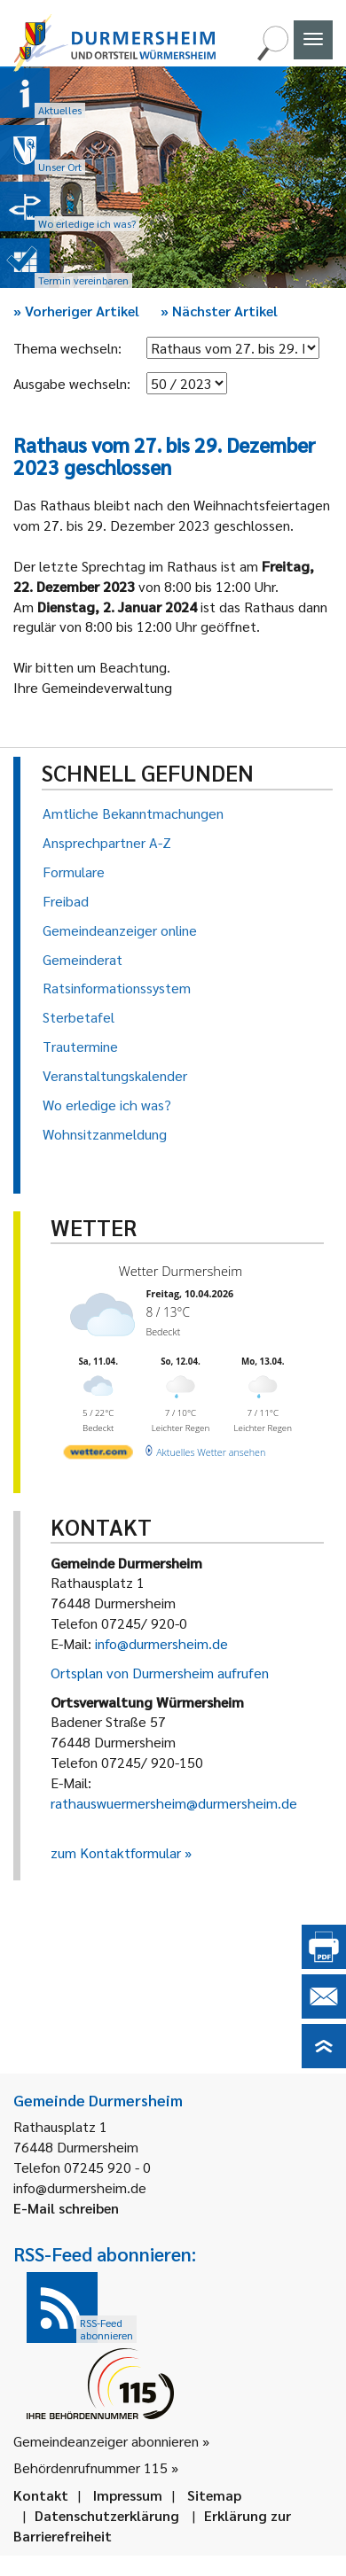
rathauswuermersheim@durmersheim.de (174, 1803)
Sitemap (214, 2495)
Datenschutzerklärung (107, 2515)
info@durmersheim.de (161, 1643)
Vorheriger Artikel (76, 310)
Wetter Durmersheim (181, 1271)
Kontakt (40, 2495)
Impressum (127, 2495)
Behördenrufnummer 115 (90, 2467)
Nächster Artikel (219, 310)
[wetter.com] (98, 1454)
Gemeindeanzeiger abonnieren (106, 2441)
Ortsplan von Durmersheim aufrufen (160, 1672)
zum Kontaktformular (116, 1852)
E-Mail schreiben (66, 2208)
